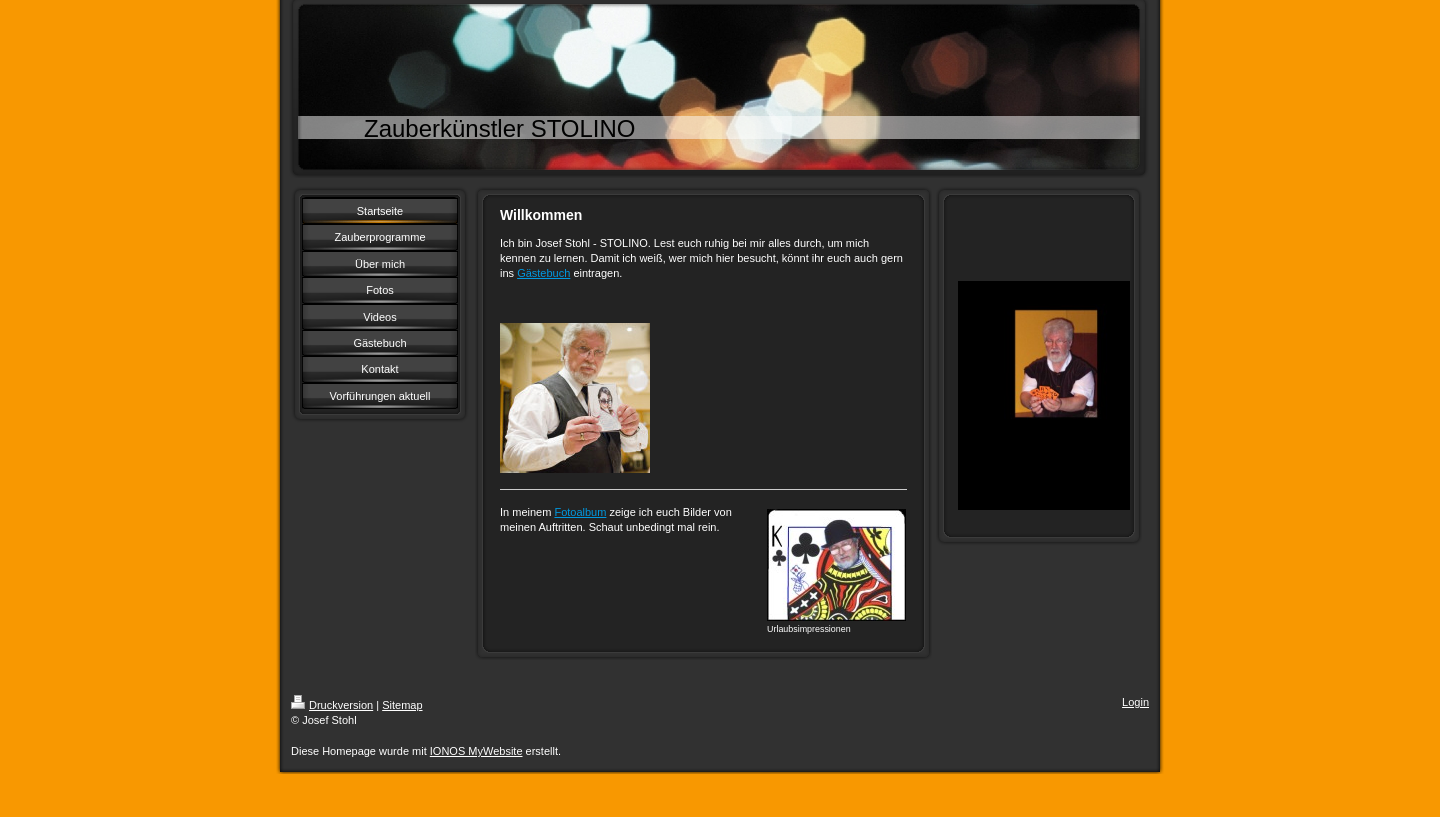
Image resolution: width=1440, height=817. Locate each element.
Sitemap (402, 705)
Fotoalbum (580, 512)
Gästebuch (543, 273)
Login (1135, 702)
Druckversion (332, 705)
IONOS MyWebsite (476, 751)
